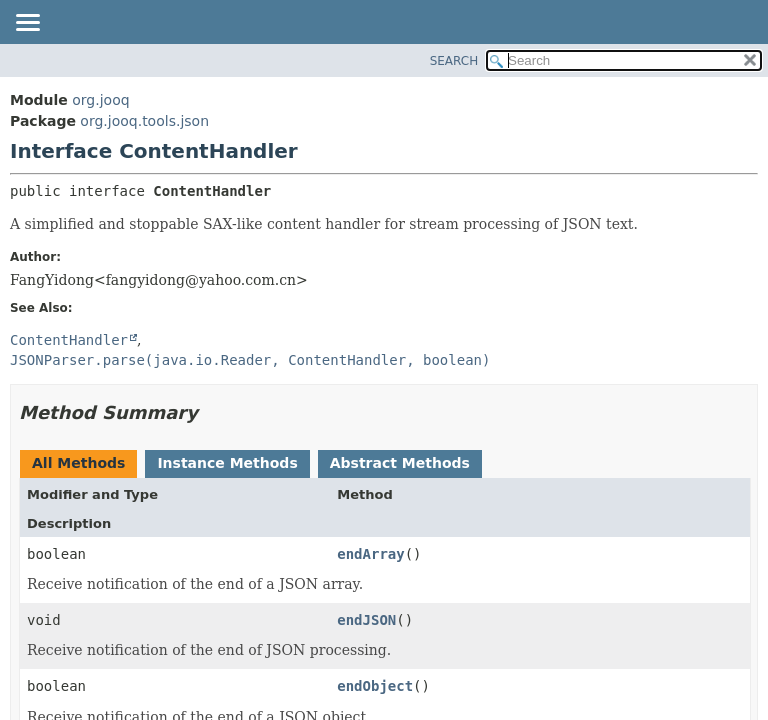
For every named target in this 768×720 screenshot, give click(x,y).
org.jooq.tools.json (144, 121)
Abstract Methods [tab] (400, 463)
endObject (375, 686)
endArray (370, 554)
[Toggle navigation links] (27, 24)
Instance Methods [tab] (227, 463)
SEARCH (454, 61)
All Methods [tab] (78, 463)
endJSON (366, 620)
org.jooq (100, 100)
